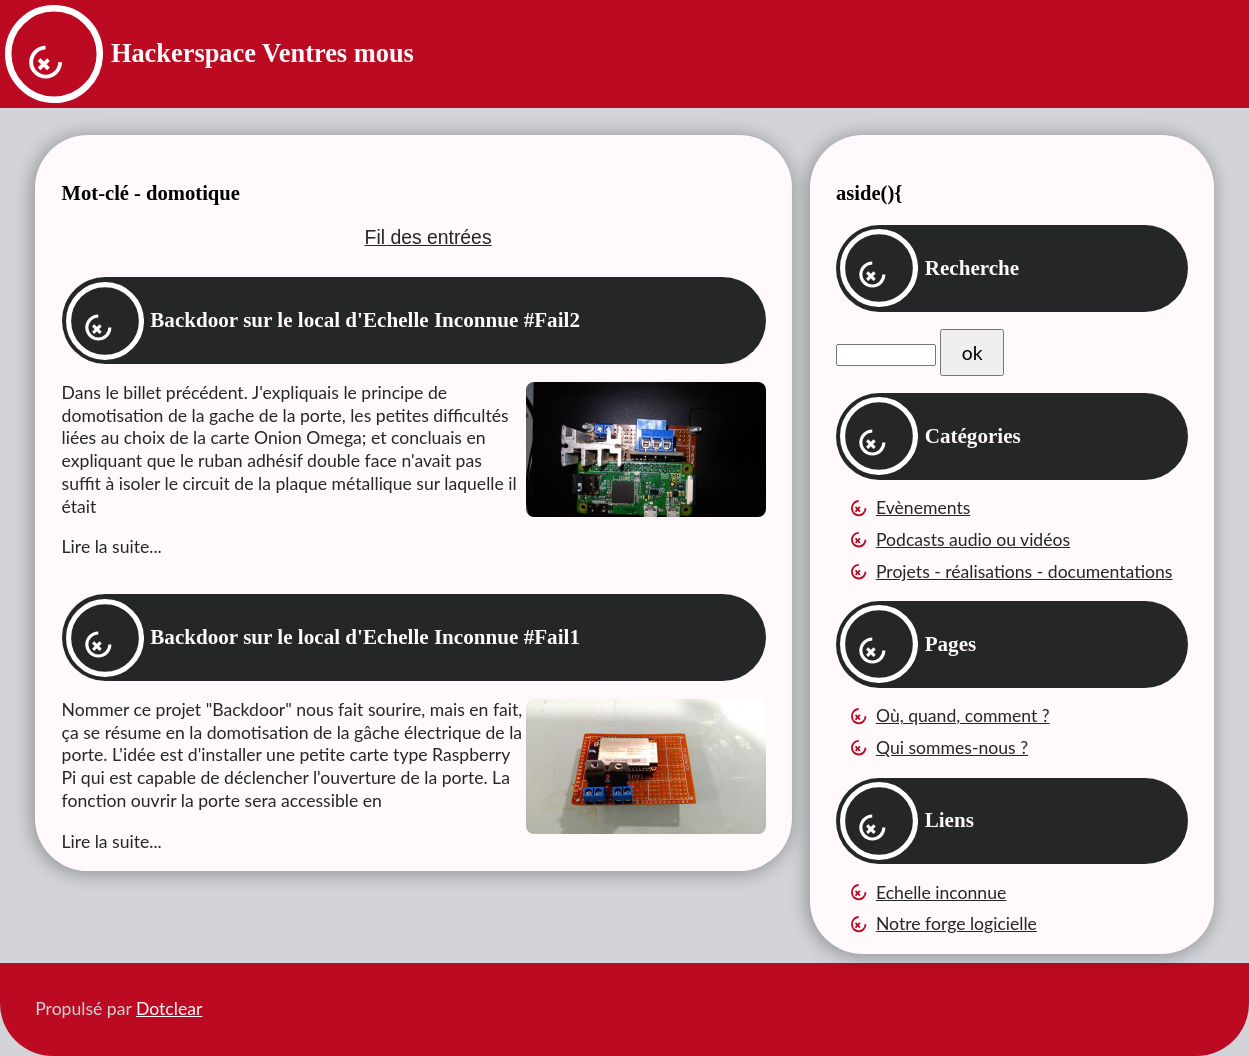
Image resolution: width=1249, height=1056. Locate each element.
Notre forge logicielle (956, 923)
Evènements (923, 507)
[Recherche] (886, 355)
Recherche (972, 268)
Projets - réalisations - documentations (1024, 571)
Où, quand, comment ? (963, 715)
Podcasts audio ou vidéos (973, 539)
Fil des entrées (428, 237)
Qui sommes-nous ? (952, 747)
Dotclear (169, 1008)
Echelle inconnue (941, 892)
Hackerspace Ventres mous (262, 53)
